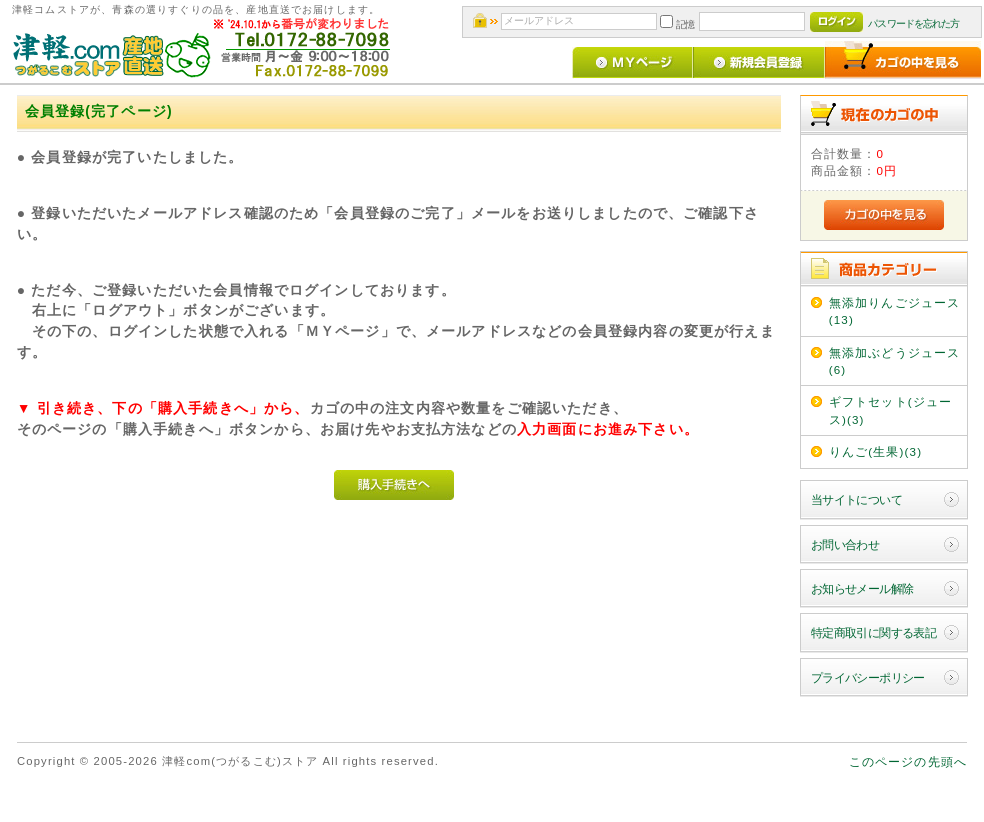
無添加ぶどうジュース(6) (895, 361)
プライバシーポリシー (868, 677)
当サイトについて (856, 499)
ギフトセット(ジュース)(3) (890, 410)
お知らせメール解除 (862, 588)
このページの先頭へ (908, 761)
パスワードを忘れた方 (913, 23)
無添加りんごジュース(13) (895, 311)
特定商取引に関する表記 (874, 632)
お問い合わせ (845, 544)
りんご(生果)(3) (876, 451)
